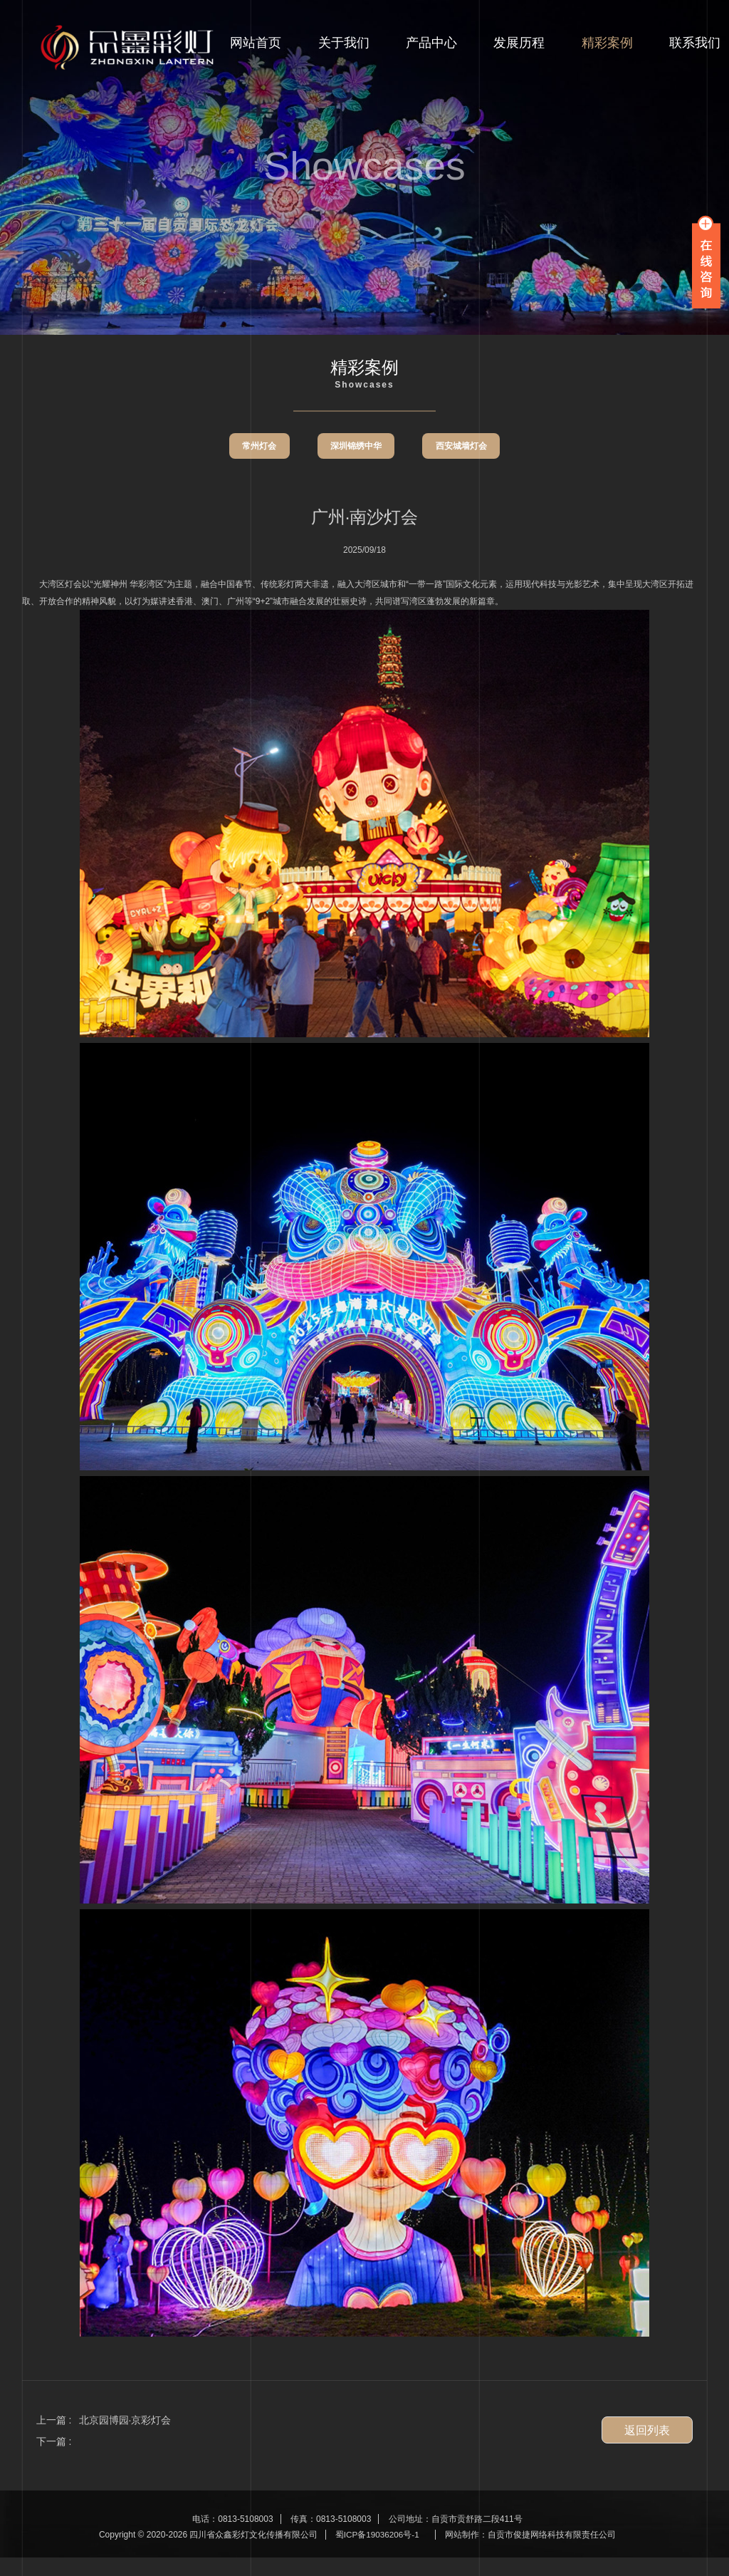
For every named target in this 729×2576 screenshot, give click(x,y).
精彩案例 (607, 46)
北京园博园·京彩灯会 (125, 2439)
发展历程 (519, 46)
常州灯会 (254, 467)
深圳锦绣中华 (356, 467)
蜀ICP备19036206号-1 (377, 2554)
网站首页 (255, 46)
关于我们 (343, 46)
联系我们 (694, 46)
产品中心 (431, 46)
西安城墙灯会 (466, 467)
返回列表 (647, 2449)
